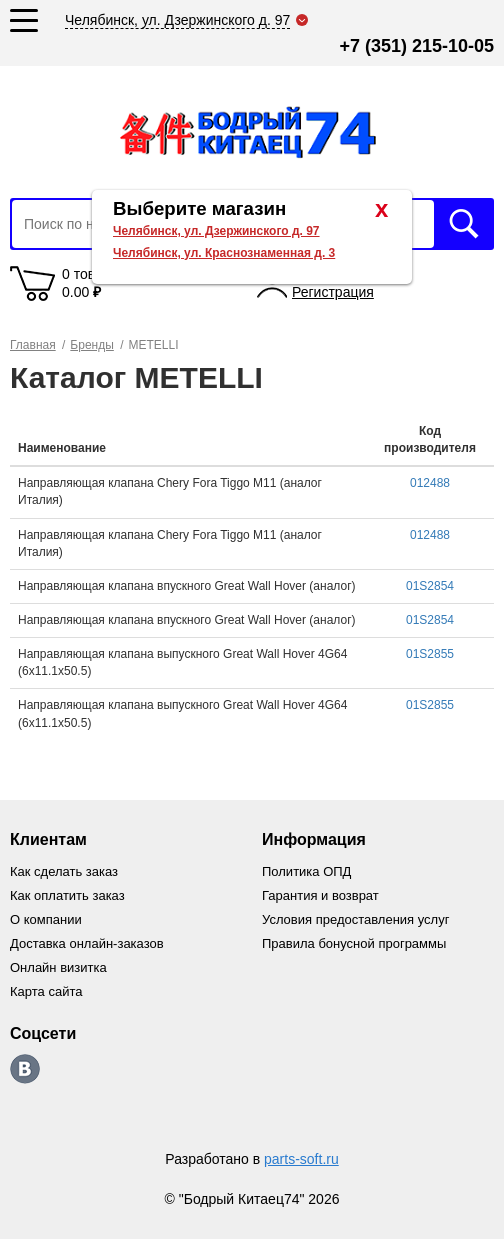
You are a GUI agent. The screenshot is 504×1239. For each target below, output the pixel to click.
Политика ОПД (306, 871)
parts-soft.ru (301, 1159)
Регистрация (333, 292)
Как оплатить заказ (67, 895)
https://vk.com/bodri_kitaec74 (25, 1069)
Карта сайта (46, 991)
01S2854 (430, 586)
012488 (430, 483)
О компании (46, 919)
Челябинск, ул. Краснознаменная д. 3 (224, 253)
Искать (464, 224)
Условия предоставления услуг (355, 919)
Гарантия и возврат (320, 895)
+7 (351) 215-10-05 (416, 46)
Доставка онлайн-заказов (87, 943)
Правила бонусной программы (354, 943)
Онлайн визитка (58, 967)
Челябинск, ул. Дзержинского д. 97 (216, 231)
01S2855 (430, 654)
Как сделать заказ (64, 871)
